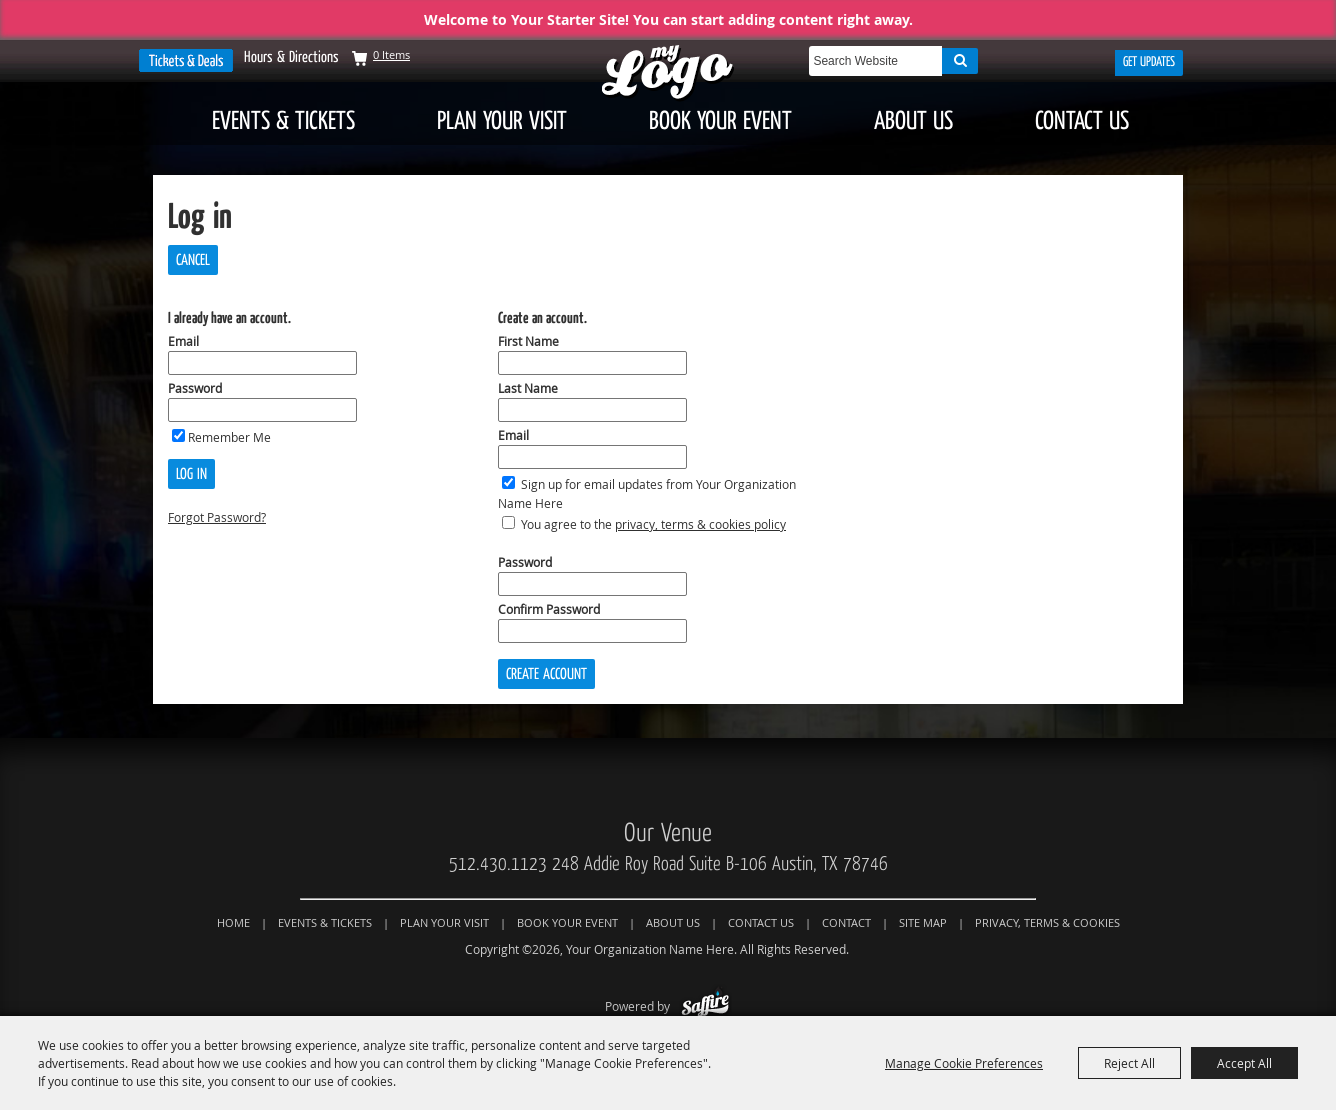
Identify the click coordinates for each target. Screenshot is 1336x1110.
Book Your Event (720, 121)
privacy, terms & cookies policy (700, 524)
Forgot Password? (217, 517)
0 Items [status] (391, 54)
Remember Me (229, 437)
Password (195, 388)
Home (233, 922)
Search (960, 61)
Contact (846, 922)
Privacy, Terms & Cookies (1047, 922)
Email (183, 341)
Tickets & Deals (186, 60)
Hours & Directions (291, 57)
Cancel (193, 260)
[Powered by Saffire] (705, 1006)
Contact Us (1082, 121)
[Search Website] (875, 61)
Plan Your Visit (502, 121)
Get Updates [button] (1149, 62)
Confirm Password (549, 609)
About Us (913, 121)
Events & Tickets (283, 121)
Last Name (528, 388)
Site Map (923, 922)
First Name (528, 341)
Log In (191, 474)
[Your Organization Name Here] (668, 73)
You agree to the (653, 524)
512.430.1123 (498, 864)
